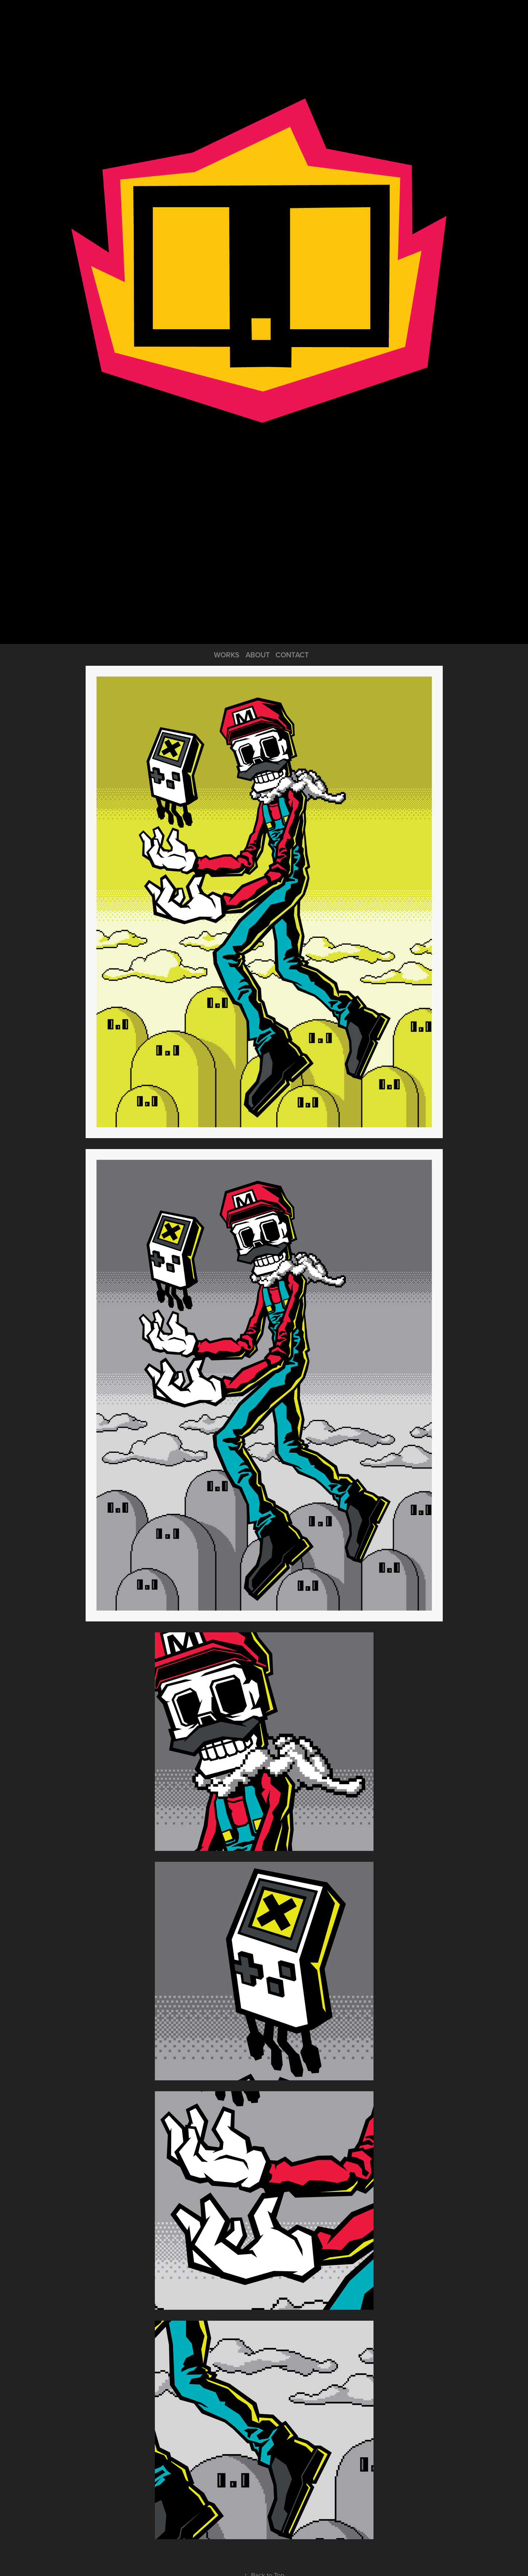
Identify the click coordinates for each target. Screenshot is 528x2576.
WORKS (226, 654)
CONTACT (292, 654)
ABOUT (258, 654)
